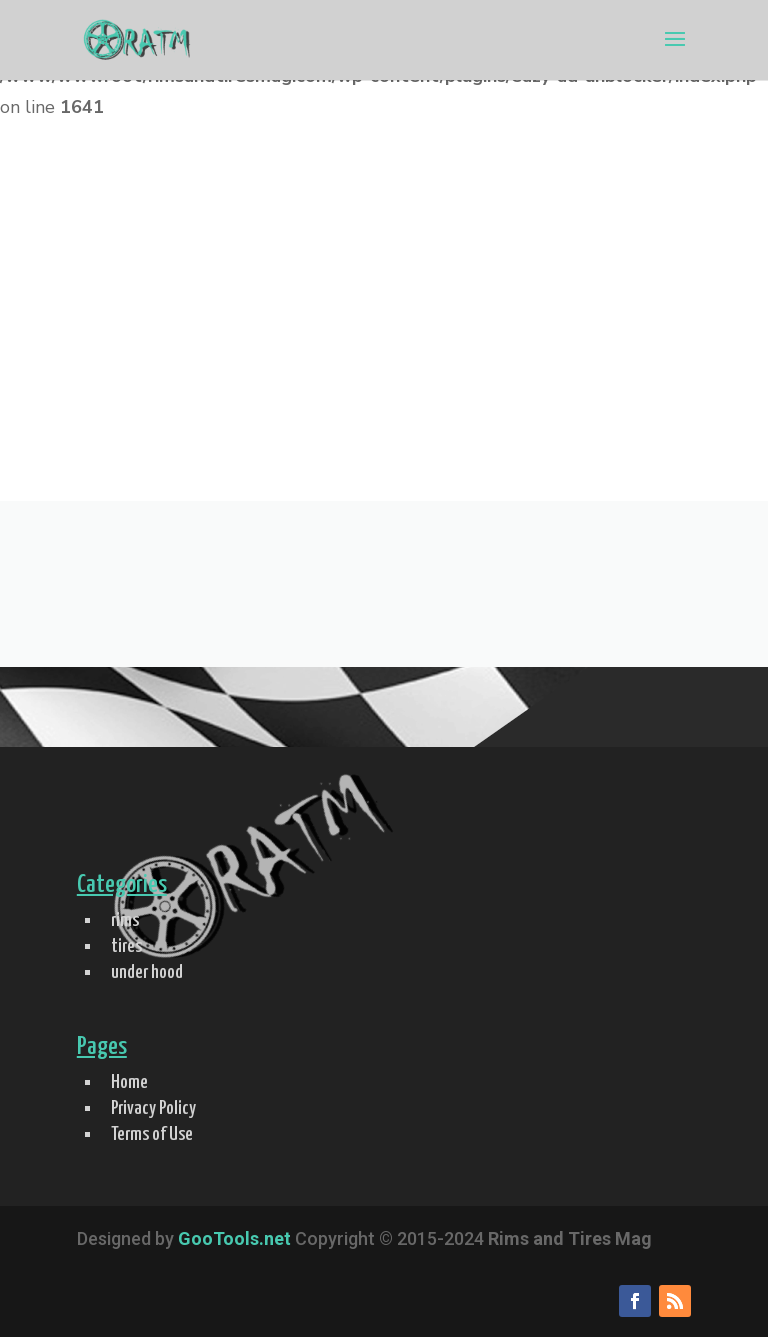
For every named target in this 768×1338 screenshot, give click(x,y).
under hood (147, 972)
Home (129, 1082)
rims (125, 920)
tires (126, 946)
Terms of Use (152, 1134)
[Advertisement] (384, 351)
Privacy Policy (153, 1108)
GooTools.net (234, 1238)
